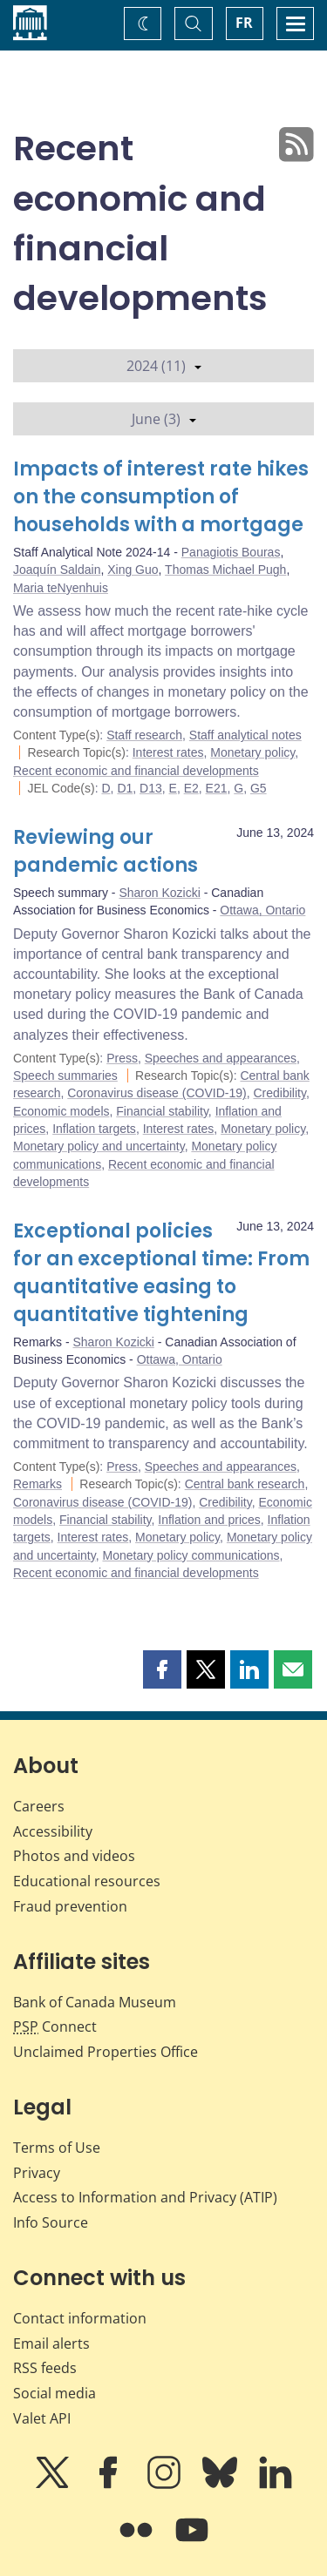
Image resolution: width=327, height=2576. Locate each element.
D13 (151, 788)
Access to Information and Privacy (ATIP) (145, 2197)
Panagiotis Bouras (231, 552)
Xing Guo (132, 570)
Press (122, 1058)
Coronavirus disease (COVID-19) (156, 1093)
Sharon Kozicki (159, 893)
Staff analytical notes (245, 735)
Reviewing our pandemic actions (105, 851)
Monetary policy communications (190, 1555)
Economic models (61, 1111)
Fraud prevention (70, 1906)
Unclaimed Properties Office (105, 2051)
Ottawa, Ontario (262, 910)
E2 (191, 788)
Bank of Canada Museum (94, 2002)
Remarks (37, 1484)
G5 (258, 788)
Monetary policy (252, 752)
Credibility (279, 1093)
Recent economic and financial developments (136, 771)
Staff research (144, 735)
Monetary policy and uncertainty (99, 1146)
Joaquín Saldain (56, 570)
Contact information (79, 2318)
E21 (217, 788)
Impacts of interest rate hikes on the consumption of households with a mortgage (161, 496)
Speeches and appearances (220, 1058)
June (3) (164, 418)
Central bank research (245, 1484)
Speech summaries (65, 1075)
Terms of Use (56, 2147)
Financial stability (162, 1111)
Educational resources (86, 1881)
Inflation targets (94, 1129)
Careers (39, 1806)
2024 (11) (163, 365)
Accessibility (52, 1831)
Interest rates (168, 752)
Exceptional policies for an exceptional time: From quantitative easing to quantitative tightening (161, 1272)
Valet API (42, 2418)
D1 (125, 788)
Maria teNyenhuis (60, 588)
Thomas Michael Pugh (225, 570)
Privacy (36, 2172)
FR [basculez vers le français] (244, 22)
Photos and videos (74, 1855)
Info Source (50, 2222)
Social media (54, 2393)
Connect (55, 2026)
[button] (162, 1669)
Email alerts (51, 2343)
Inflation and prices (209, 1520)
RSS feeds (45, 2367)
